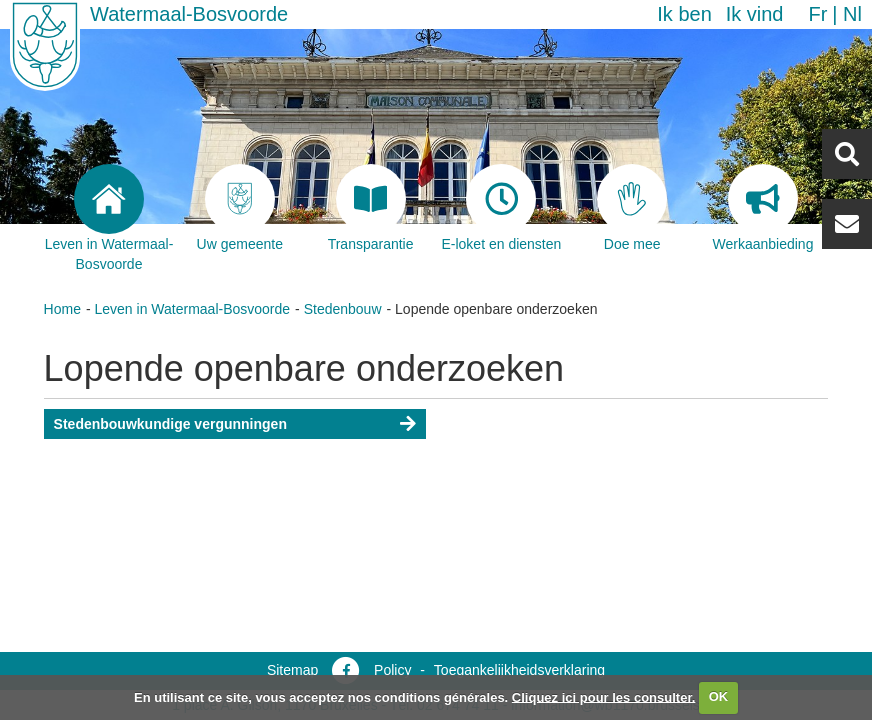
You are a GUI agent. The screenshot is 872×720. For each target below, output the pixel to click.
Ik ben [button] (684, 14)
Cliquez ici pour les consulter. (604, 696)
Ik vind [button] (755, 14)
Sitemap (292, 670)
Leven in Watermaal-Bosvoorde (193, 309)
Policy (392, 670)
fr (817, 14)
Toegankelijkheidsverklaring (519, 670)
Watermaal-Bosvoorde (189, 14)
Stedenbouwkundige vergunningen (170, 424)
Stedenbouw (343, 309)
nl (852, 14)
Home (62, 309)
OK (719, 696)
